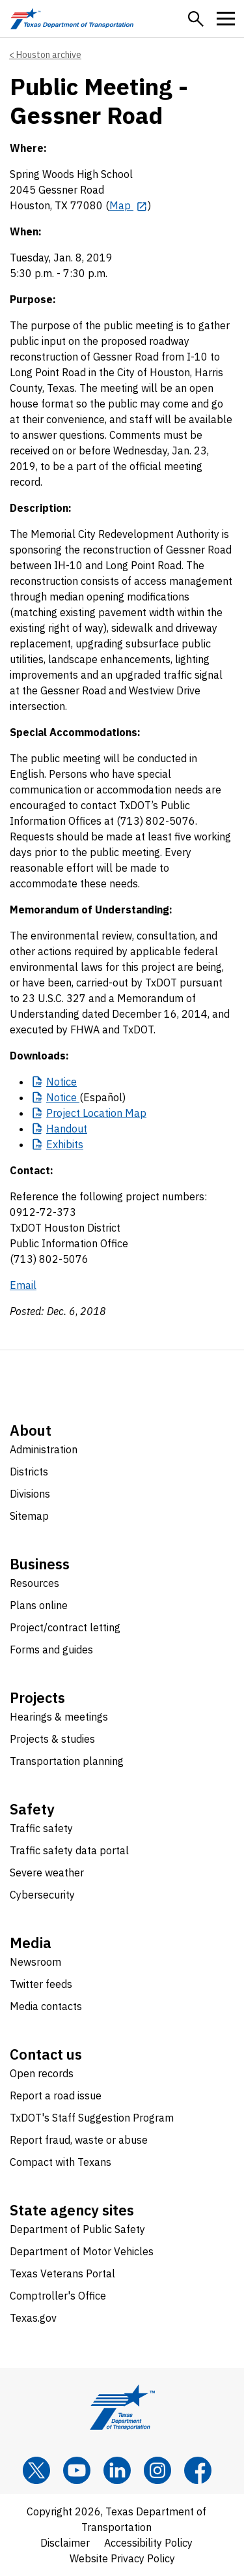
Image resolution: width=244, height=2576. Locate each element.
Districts (29, 1471)
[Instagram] (157, 2470)
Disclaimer (65, 2542)
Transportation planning (67, 1761)
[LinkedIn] (117, 2470)
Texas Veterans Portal (62, 2273)
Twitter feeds (41, 1984)
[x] (36, 2470)
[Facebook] (197, 2470)
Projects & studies (52, 1738)
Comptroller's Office (58, 2295)
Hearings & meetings (59, 1716)
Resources (34, 1583)
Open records (42, 2073)
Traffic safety (41, 1828)
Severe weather (47, 1872)
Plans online (39, 1605)
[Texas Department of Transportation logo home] (72, 18)
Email (23, 1285)
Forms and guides (51, 1649)
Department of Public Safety (77, 2229)
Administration (43, 1449)
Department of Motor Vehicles (82, 2251)
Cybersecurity (42, 1894)
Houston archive (48, 55)
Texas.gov (33, 2317)
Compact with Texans (60, 2162)
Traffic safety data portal (69, 1850)
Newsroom (35, 1961)
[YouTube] (76, 2470)
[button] (196, 19)
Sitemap (29, 1515)
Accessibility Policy (148, 2542)
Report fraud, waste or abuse (79, 2139)
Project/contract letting (65, 1627)
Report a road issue (56, 2095)
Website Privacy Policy (122, 2558)
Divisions (30, 1493)
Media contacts (46, 2006)
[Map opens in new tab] (128, 205)
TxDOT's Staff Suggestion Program (92, 2117)
